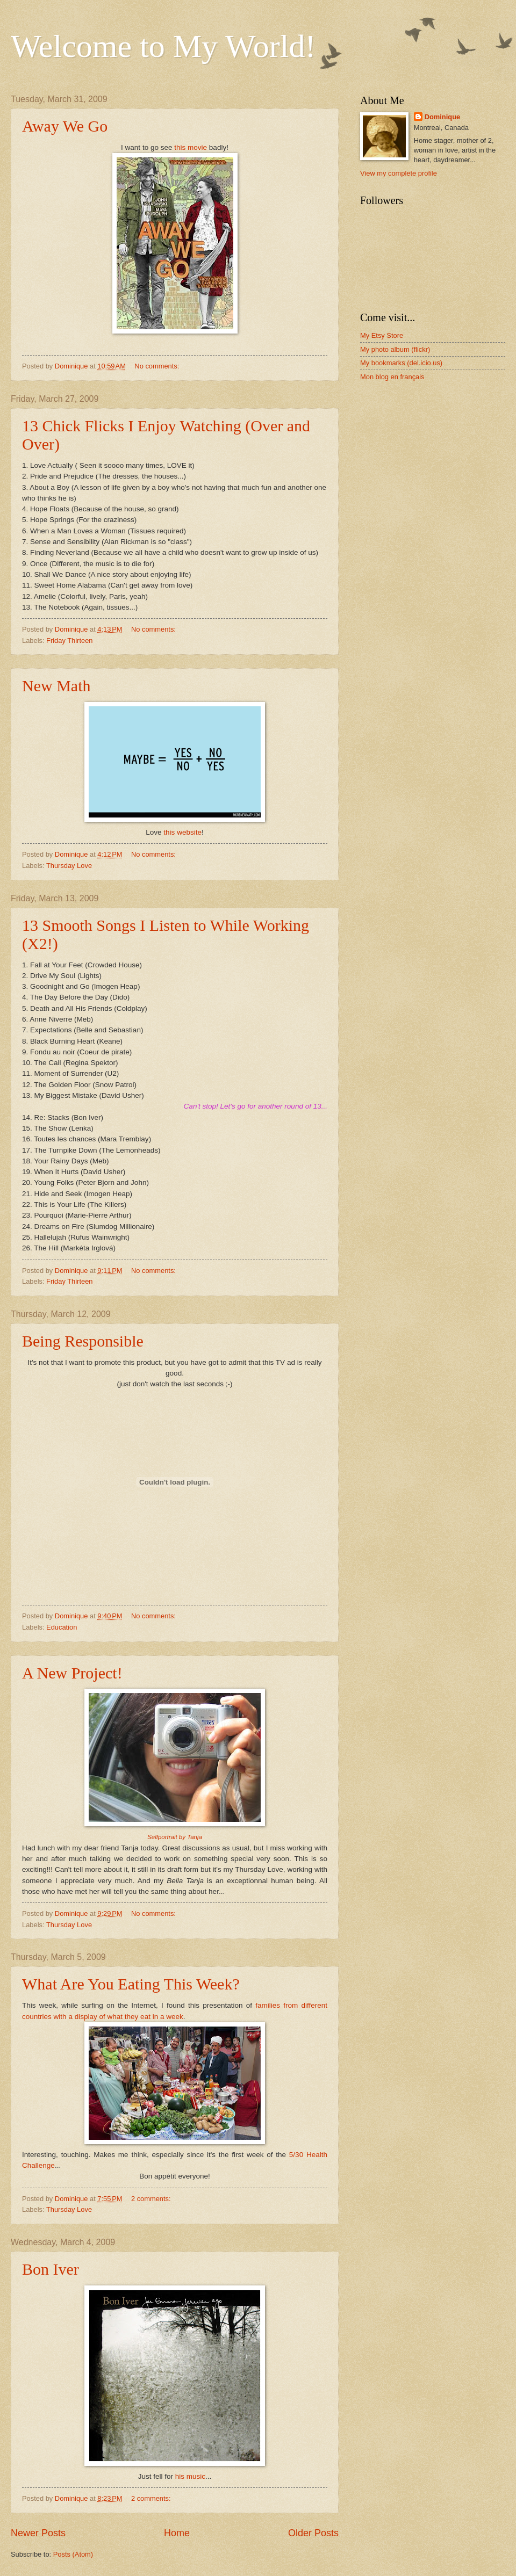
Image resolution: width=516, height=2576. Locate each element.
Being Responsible (83, 1341)
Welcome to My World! (163, 46)
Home (177, 2533)
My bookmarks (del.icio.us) (401, 363)
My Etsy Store (381, 335)
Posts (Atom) (73, 2554)
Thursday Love (69, 866)
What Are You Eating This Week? (131, 1984)
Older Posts (313, 2533)
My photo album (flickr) (395, 349)
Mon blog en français (392, 377)
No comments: (157, 366)
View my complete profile (398, 173)
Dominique (443, 117)
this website (182, 832)
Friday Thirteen (69, 640)
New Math (56, 685)
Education (61, 1627)
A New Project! (72, 1673)
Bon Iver (50, 2269)
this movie (190, 147)
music (196, 2476)
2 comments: (152, 2199)
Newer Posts (38, 2533)
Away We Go (65, 126)
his (179, 2476)
